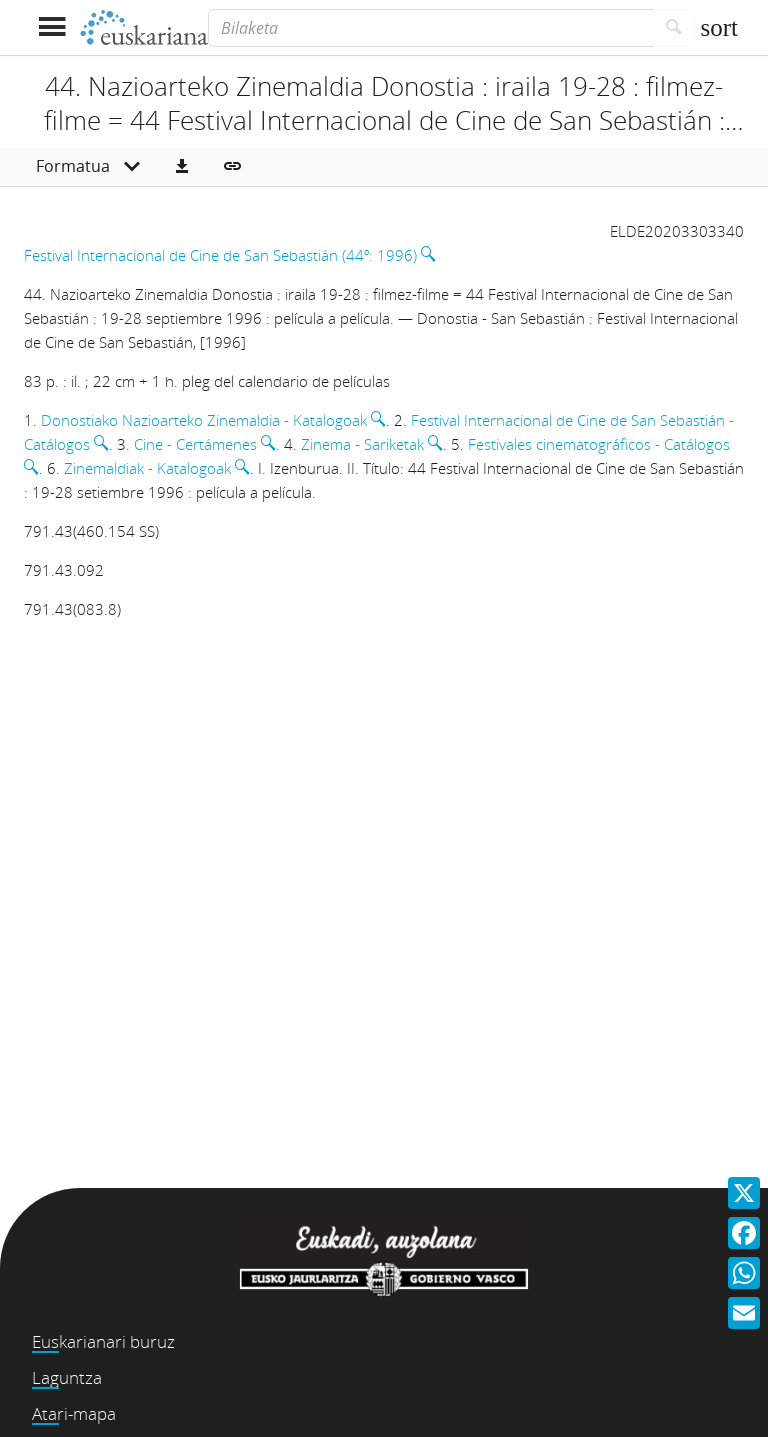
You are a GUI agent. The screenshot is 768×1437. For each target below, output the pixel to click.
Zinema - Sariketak (362, 444)
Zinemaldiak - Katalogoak (147, 468)
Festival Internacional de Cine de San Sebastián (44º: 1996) (220, 255)
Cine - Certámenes (195, 444)
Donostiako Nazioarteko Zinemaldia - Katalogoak (204, 420)
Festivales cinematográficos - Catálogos (599, 444)
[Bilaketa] (431, 28)
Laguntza (67, 1377)
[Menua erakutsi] (51, 27)
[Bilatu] (674, 28)
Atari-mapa (74, 1413)
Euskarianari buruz (103, 1341)
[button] (182, 167)
